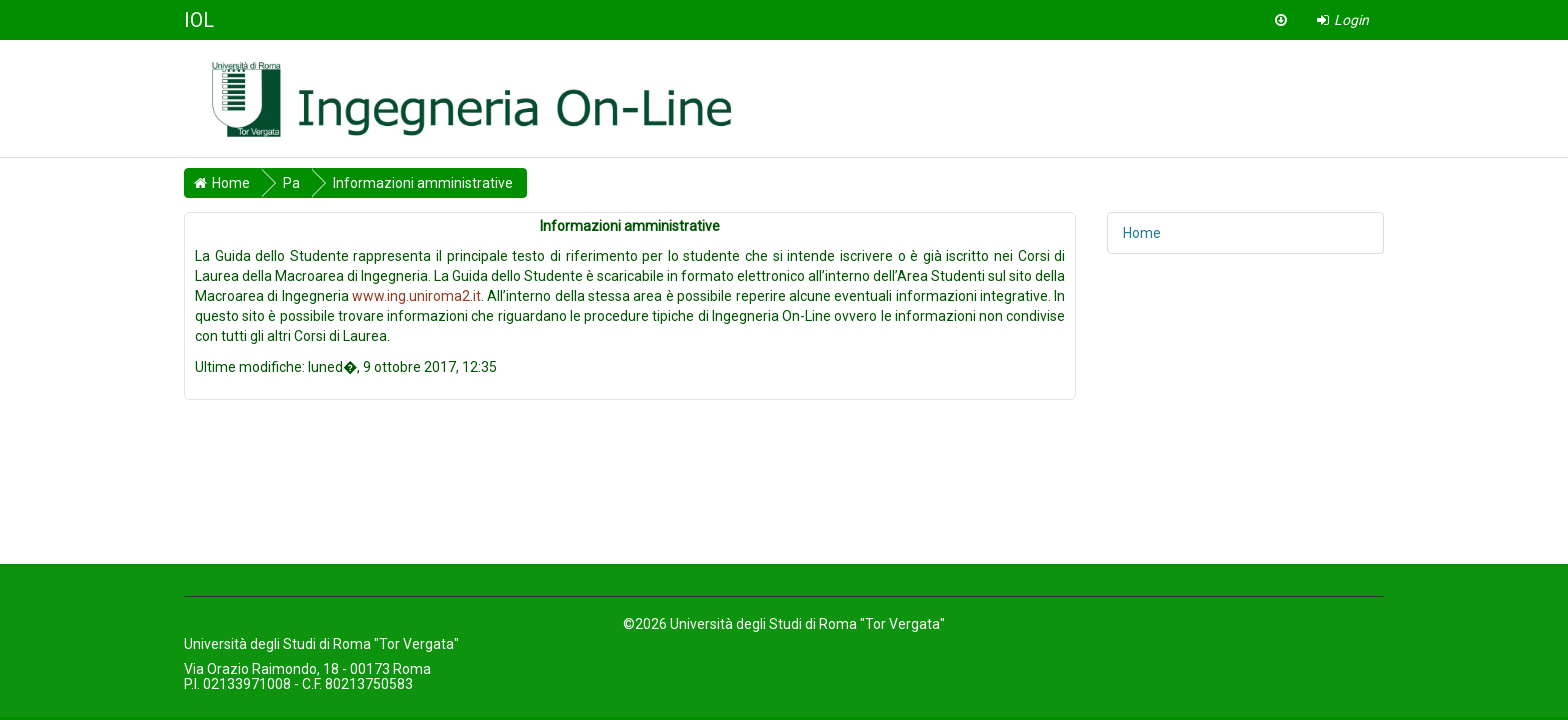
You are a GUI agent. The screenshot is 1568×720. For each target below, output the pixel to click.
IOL (199, 20)
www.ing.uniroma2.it (416, 296)
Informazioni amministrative (423, 183)
